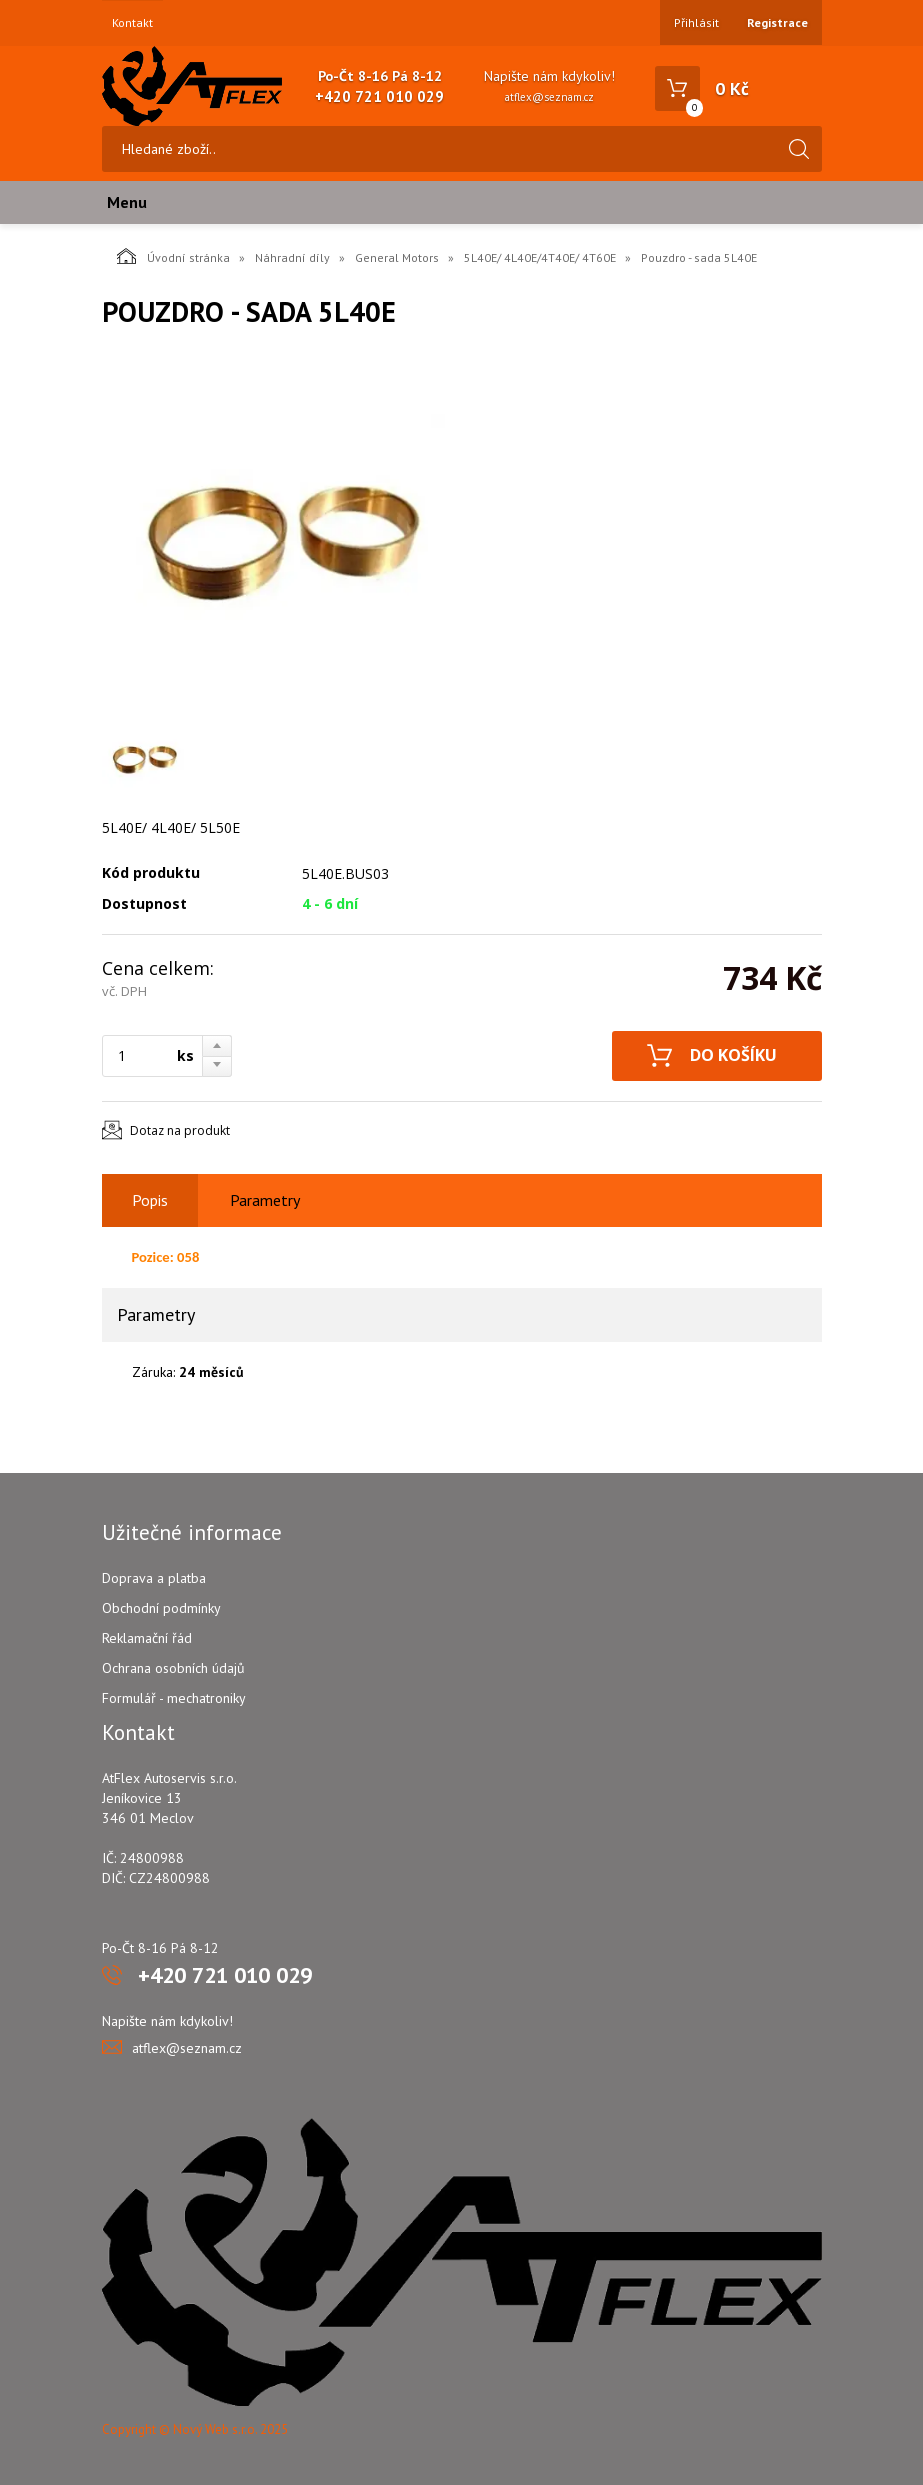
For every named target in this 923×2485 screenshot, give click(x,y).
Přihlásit (696, 22)
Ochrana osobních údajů (173, 1668)
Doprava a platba (154, 1578)
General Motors (397, 257)
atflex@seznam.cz (549, 97)
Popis (150, 1200)
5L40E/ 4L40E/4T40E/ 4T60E (540, 257)
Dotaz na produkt (180, 1130)
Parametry (265, 1200)
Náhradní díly (292, 257)
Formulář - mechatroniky (174, 1698)
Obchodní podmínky (161, 1608)
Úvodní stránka (173, 256)
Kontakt (132, 23)
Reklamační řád (147, 1638)
